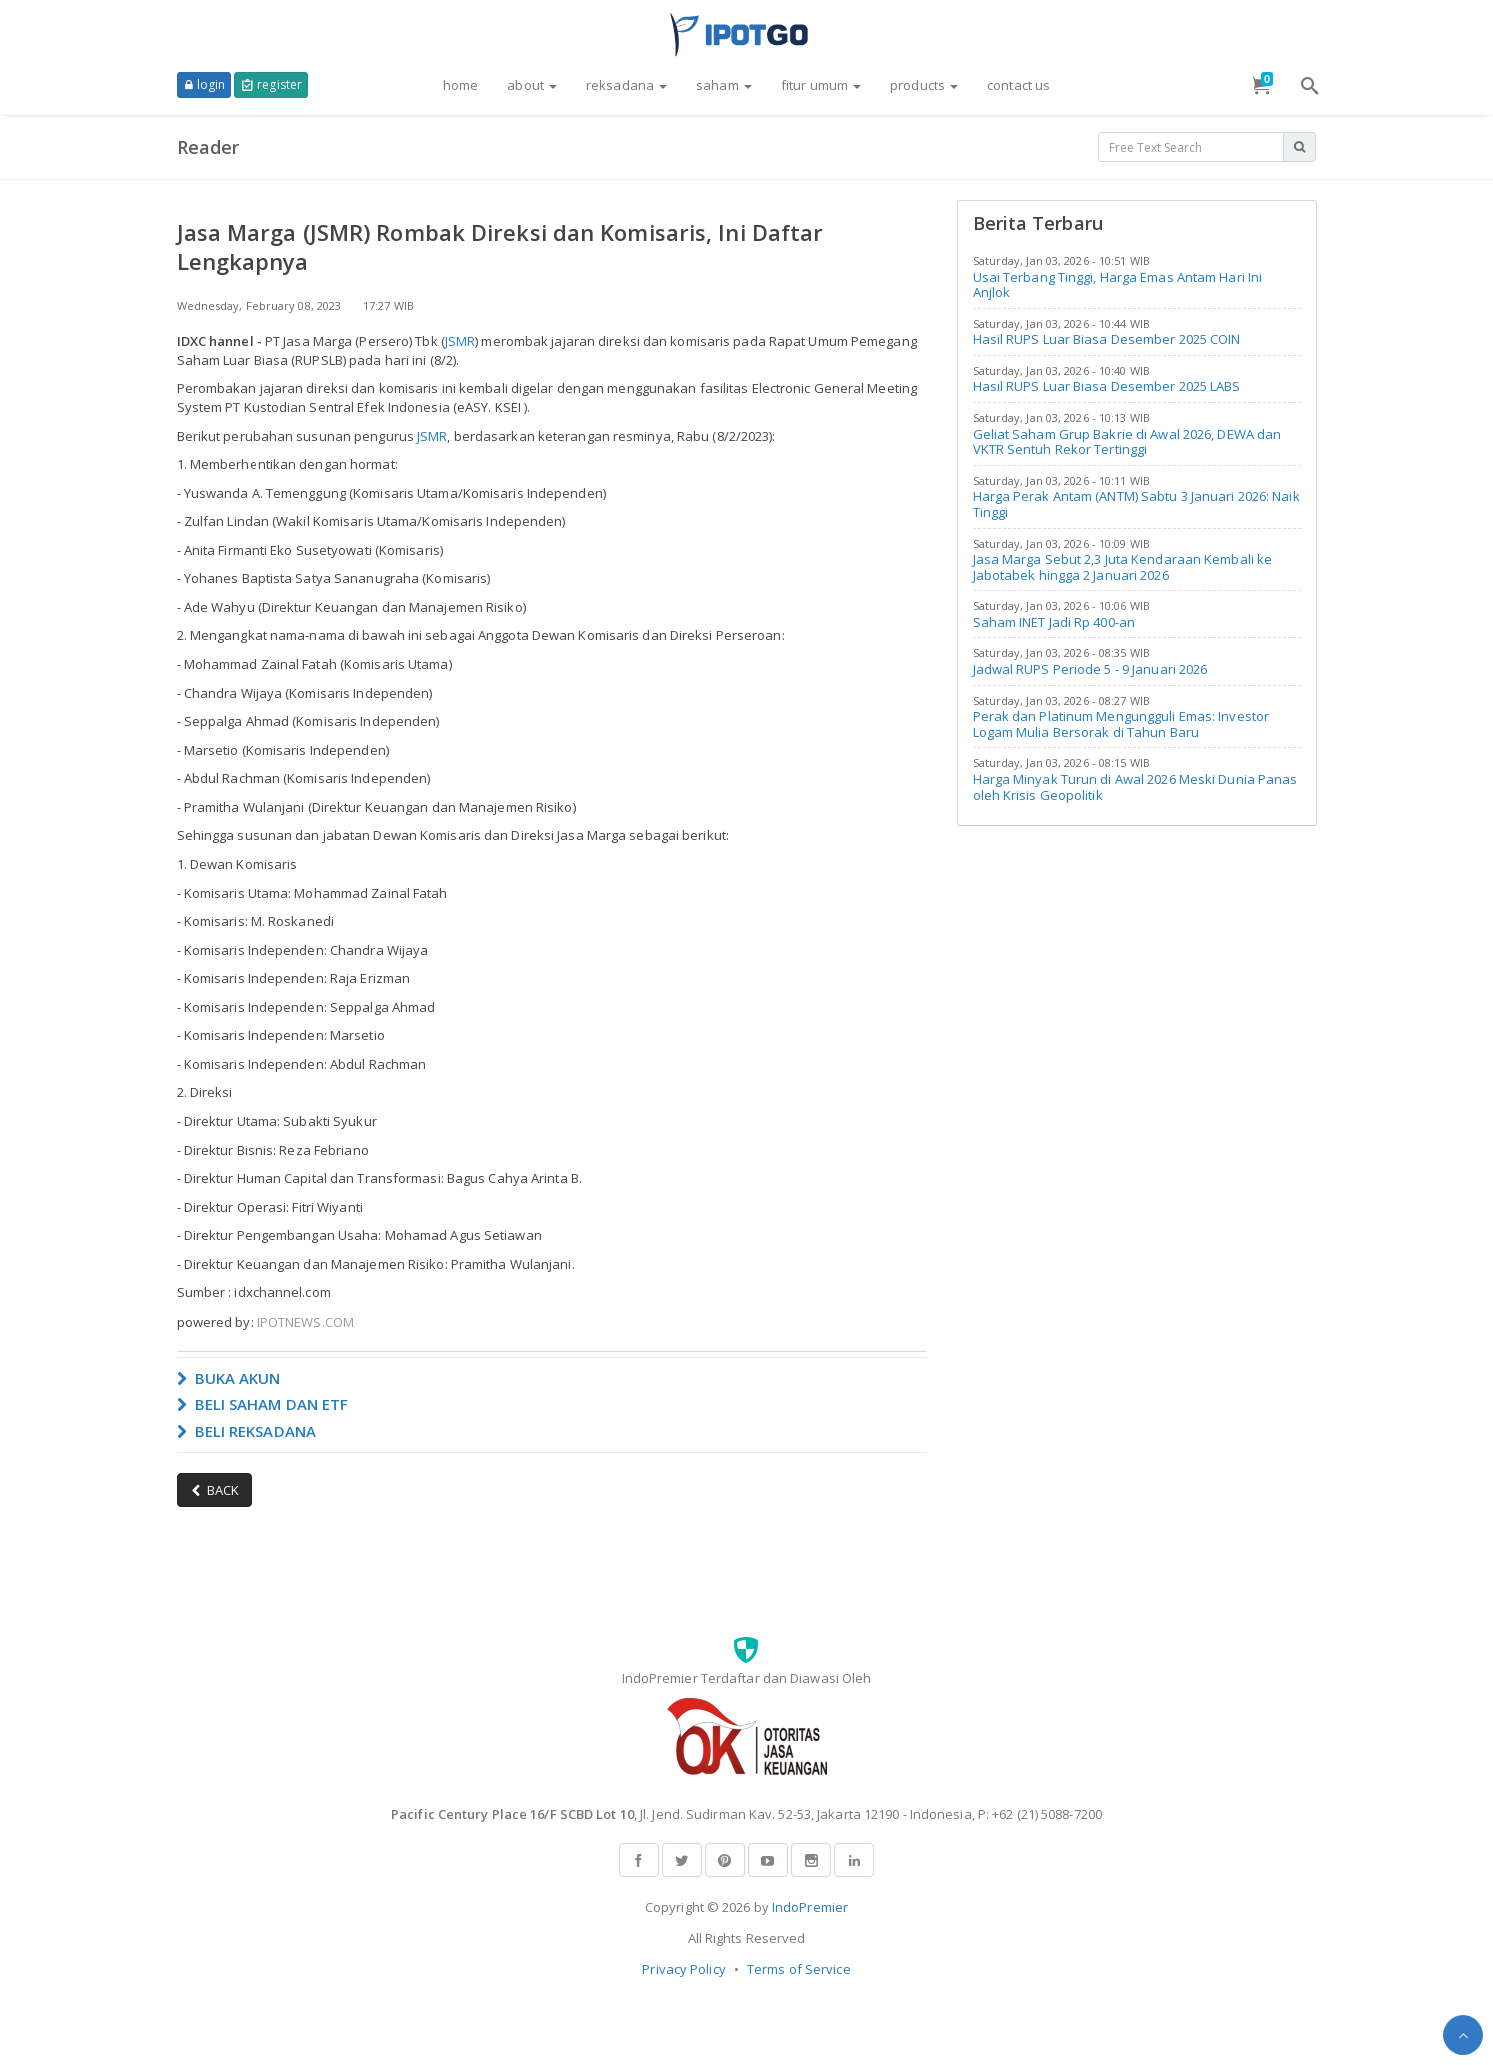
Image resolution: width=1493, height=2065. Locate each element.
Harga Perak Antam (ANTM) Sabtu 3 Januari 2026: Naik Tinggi (1136, 504)
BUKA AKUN (229, 1378)
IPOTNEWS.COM (305, 1322)
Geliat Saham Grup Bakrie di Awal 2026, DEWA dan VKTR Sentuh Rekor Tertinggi (1127, 442)
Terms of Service (799, 1969)
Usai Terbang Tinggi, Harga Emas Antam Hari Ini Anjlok (1118, 285)
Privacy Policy (683, 1969)
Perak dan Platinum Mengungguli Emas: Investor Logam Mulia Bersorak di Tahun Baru (1121, 724)
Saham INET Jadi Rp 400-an (1054, 622)
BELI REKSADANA (247, 1431)
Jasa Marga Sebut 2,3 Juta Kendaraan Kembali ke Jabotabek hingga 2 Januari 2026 (1123, 567)
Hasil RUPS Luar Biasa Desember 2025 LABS (1107, 386)
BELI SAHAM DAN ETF (263, 1404)
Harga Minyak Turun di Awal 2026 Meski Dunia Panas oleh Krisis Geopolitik (1135, 787)
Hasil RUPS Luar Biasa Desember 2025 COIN (1107, 339)
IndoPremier (810, 1907)
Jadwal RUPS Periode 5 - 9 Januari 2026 (1090, 669)
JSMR (460, 341)
